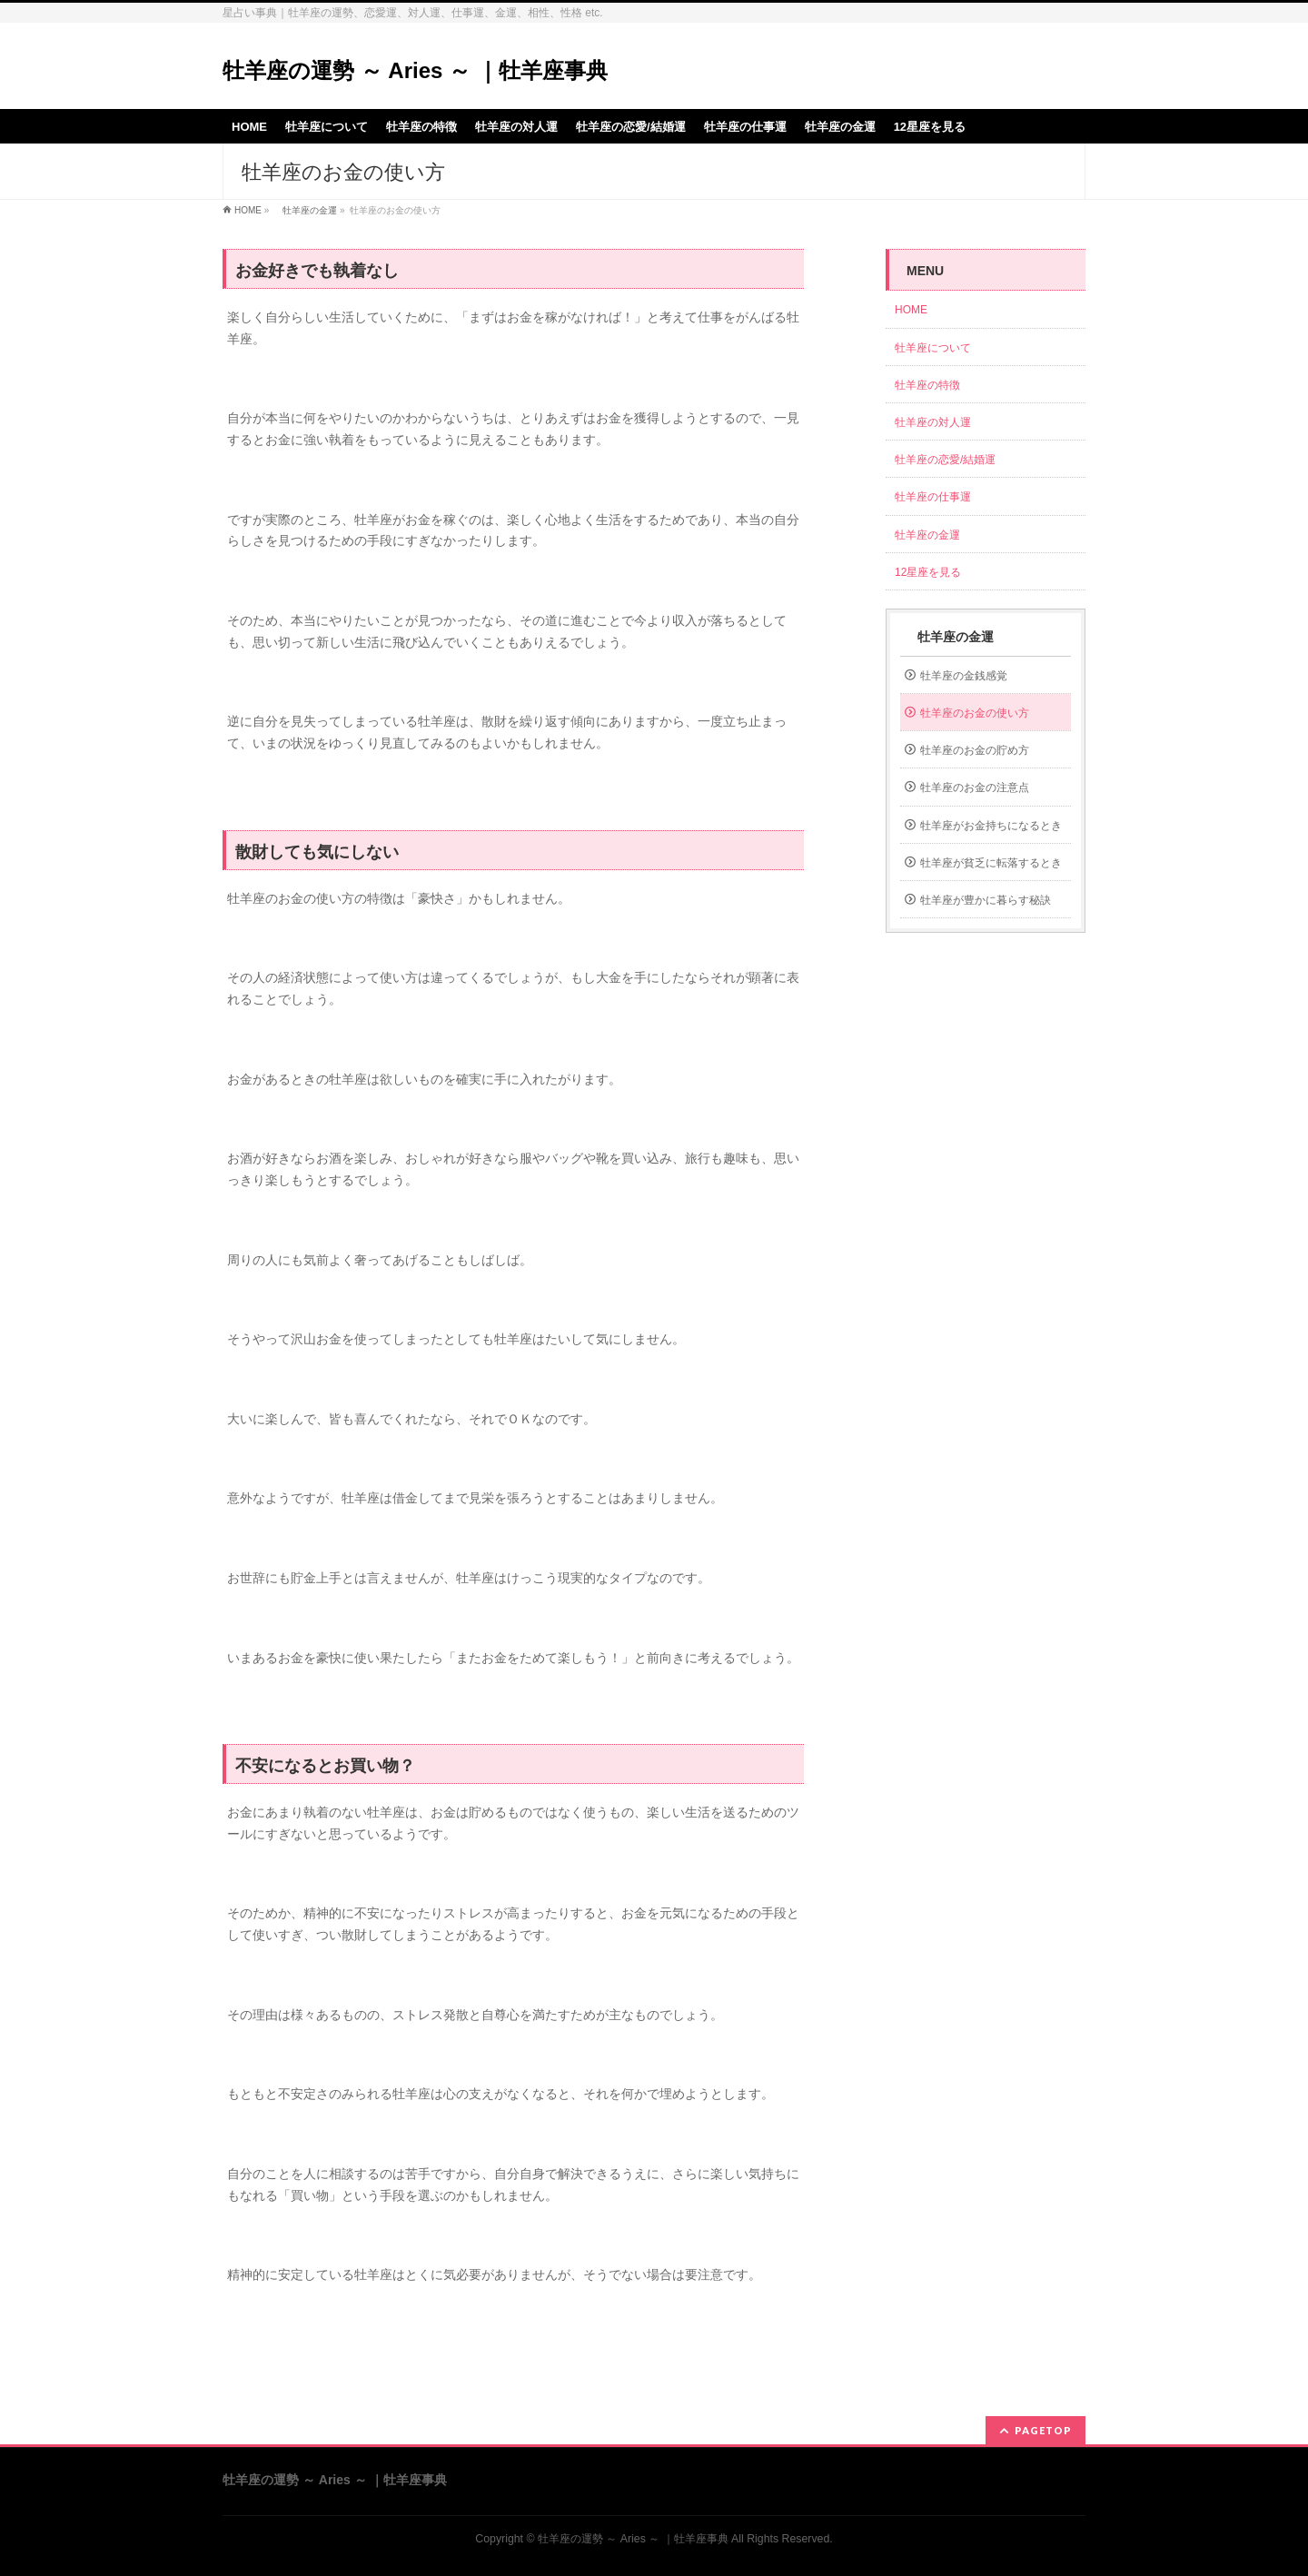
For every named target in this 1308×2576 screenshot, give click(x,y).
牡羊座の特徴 (927, 385)
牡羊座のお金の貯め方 (974, 750)
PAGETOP (1043, 2430)
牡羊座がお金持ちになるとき (991, 825)
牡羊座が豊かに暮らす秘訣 (985, 900)
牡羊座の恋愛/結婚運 (945, 459)
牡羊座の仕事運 (933, 496)
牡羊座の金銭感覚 (963, 675)
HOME (248, 210)
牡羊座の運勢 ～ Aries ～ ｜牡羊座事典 (415, 70)
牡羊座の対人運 (933, 422)
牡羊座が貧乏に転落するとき (991, 863)
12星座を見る (928, 572)
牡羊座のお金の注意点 (974, 787)
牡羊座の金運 (305, 210)
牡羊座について (933, 348)
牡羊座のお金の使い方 (974, 713)
